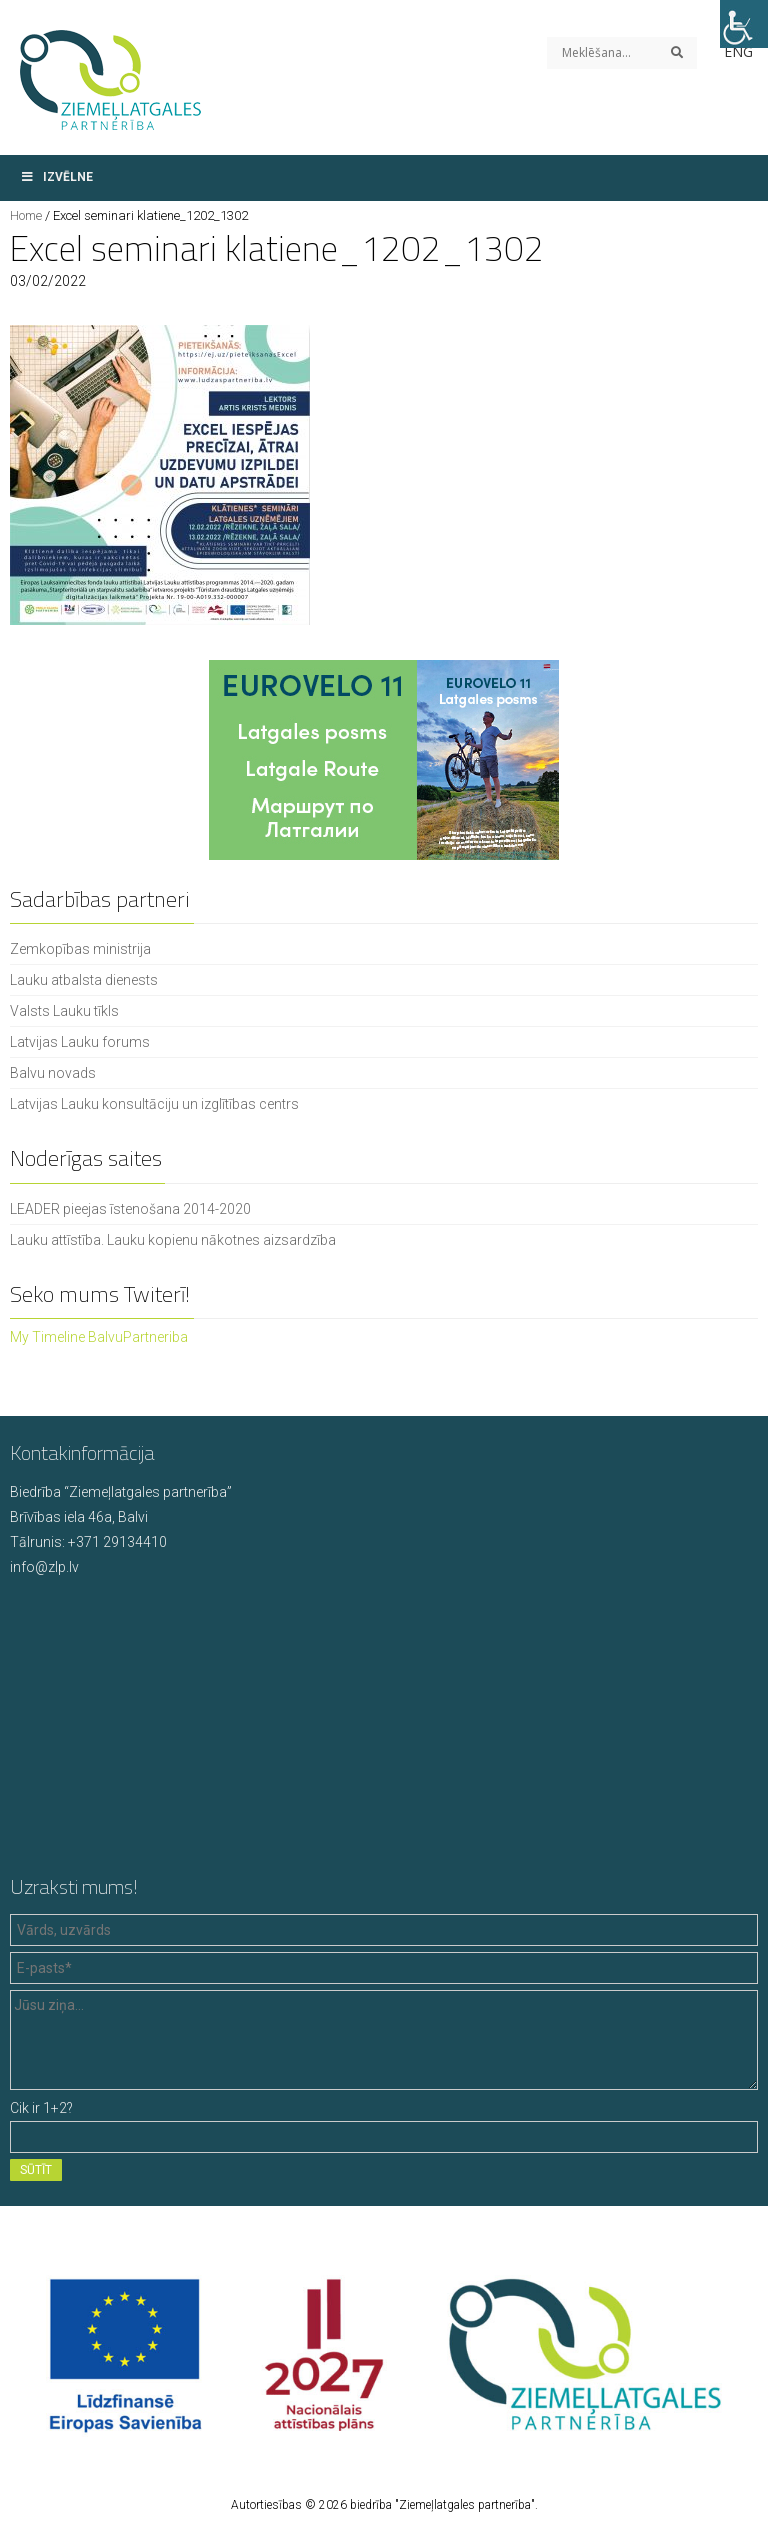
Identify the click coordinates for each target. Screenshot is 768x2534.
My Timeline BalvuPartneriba (99, 1337)
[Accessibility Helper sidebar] (744, 24)
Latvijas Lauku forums (80, 1042)
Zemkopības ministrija (80, 949)
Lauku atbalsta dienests (84, 980)
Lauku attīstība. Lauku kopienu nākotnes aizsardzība (173, 1240)
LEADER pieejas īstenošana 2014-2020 (130, 1209)
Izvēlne (56, 177)
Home (26, 215)
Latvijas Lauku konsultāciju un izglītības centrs (154, 1104)
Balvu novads (53, 1073)
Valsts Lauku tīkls (64, 1011)
